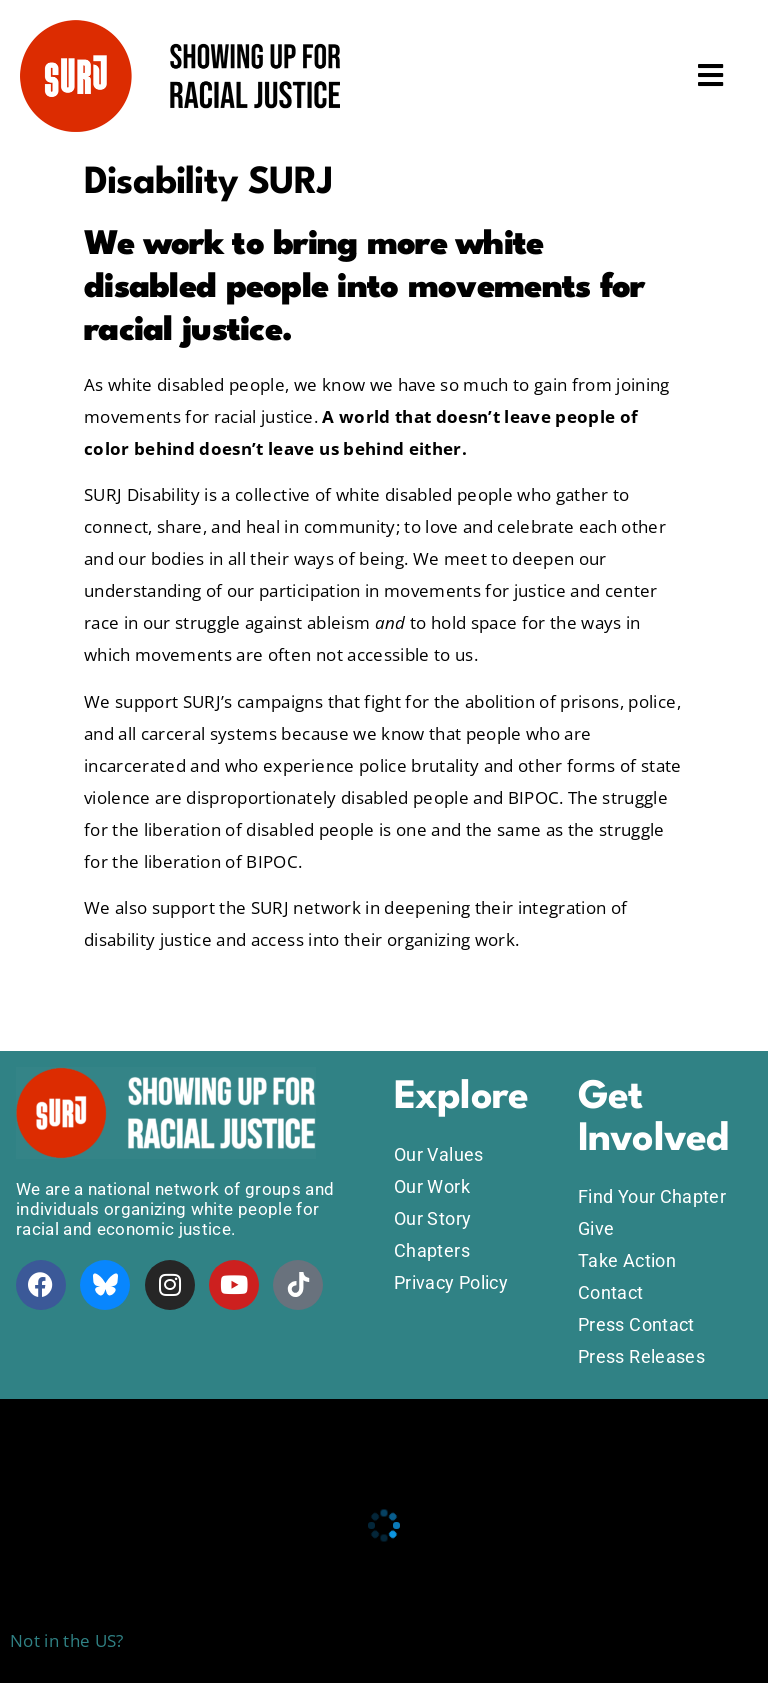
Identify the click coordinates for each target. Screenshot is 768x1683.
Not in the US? (67, 1640)
